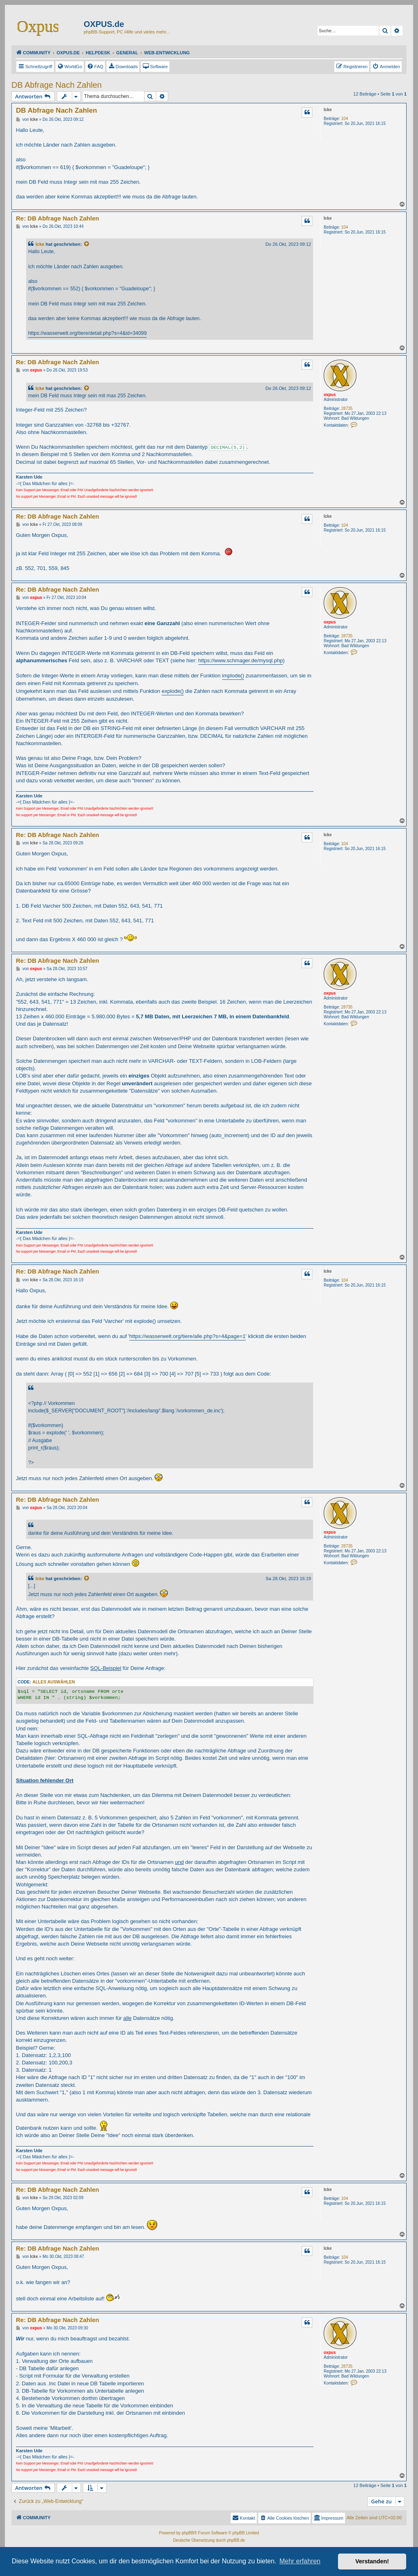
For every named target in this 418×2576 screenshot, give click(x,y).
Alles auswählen (53, 1682)
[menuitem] (69, 66)
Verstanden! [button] (372, 2561)
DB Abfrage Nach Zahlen (56, 84)
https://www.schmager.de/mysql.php (240, 660)
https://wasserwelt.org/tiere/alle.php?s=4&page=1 (187, 1336)
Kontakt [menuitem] (243, 2517)
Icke (327, 109)
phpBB (188, 2533)
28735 (347, 408)
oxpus (330, 394)
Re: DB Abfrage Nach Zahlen (57, 218)
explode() (173, 691)
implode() (233, 675)
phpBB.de (236, 2540)
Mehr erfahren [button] (299, 2561)
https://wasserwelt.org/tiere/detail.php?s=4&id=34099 (87, 333)
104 (344, 118)
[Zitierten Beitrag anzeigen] (87, 244)
